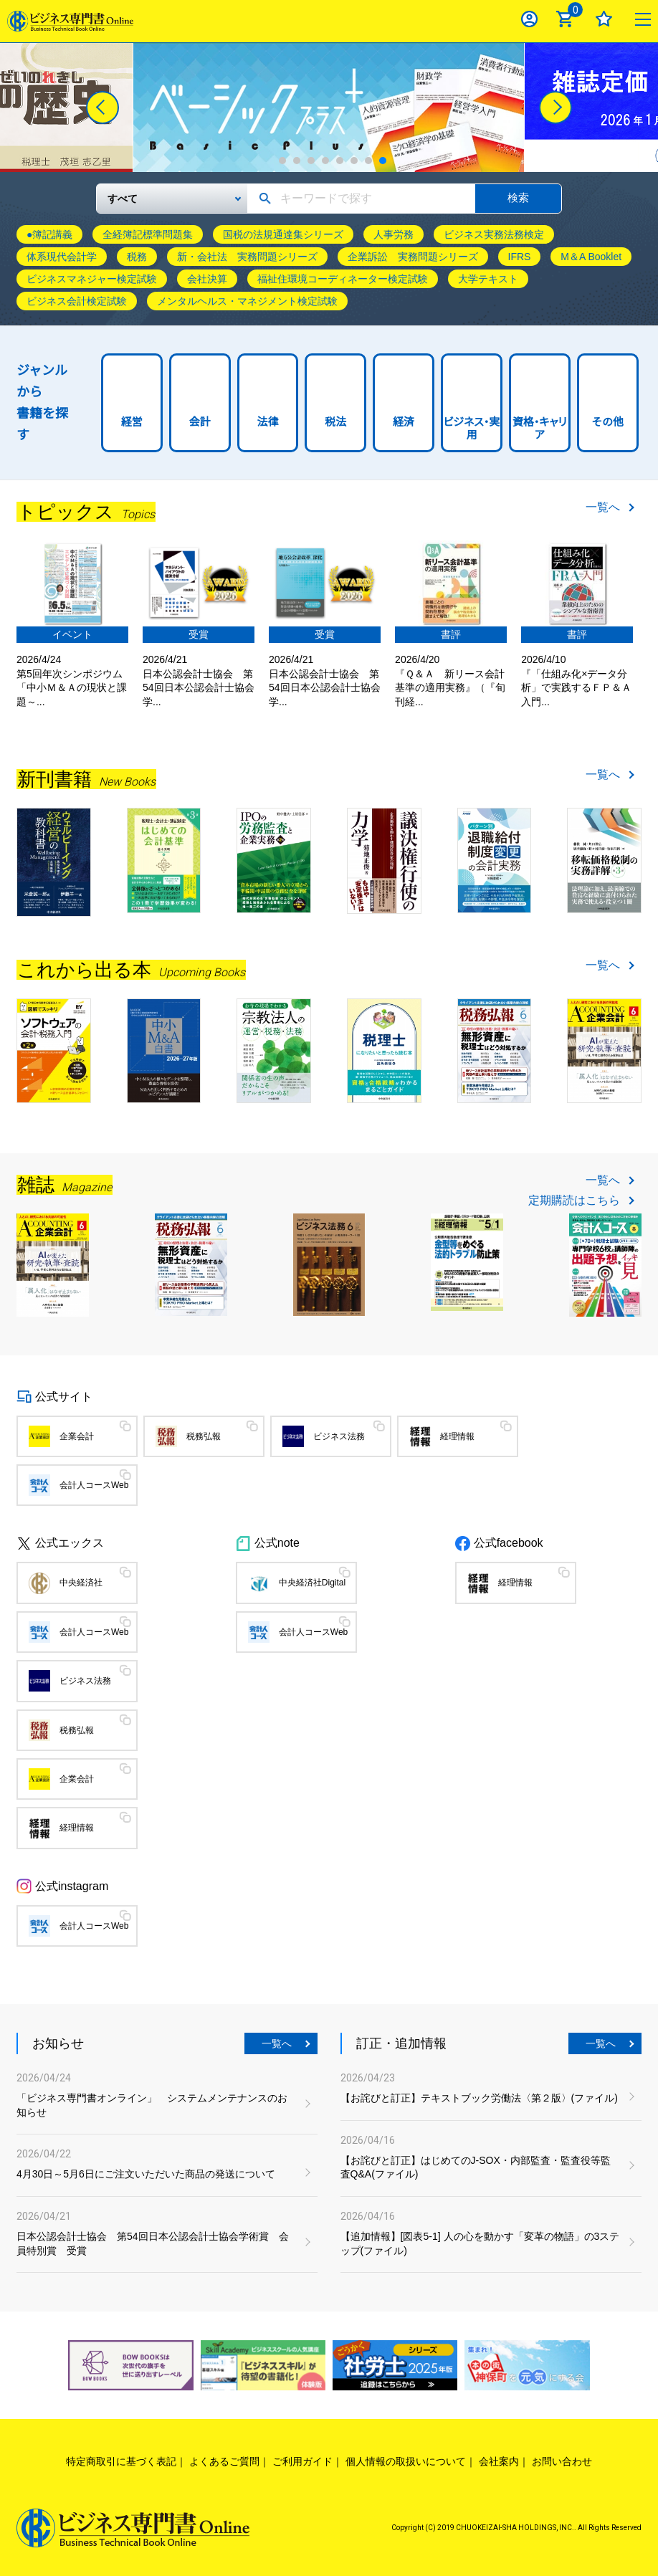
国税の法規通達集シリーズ (283, 234)
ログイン (529, 19)
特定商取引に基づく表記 (121, 2461)
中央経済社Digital (312, 1583)
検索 (518, 197)
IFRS (519, 256)
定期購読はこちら (574, 1200)
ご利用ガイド (302, 2461)
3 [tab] (311, 160)
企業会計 (76, 1436)
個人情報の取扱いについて (405, 2461)
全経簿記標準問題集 (147, 234)
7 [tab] (368, 160)
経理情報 (457, 1436)
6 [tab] (354, 160)
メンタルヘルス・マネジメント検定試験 (247, 301)
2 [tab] (296, 160)
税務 (137, 256)
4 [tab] (325, 160)
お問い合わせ (562, 2461)
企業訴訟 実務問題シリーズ (413, 256)
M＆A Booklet (591, 256)
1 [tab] (282, 160)
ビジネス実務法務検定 (494, 234)
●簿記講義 (49, 234)
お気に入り (604, 19)
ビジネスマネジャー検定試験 (92, 279)
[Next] (555, 107)
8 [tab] (382, 160)
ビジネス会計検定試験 (77, 301)
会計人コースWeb (93, 1485)
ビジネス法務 (339, 1436)
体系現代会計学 (62, 256)
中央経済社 (80, 1583)
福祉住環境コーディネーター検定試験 (342, 279)
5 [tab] (339, 160)
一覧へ (603, 507)
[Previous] (102, 107)
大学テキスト (488, 279)
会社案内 (499, 2461)
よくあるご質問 (224, 2461)
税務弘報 (203, 1436)
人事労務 (393, 234)
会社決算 (207, 279)
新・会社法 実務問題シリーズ (247, 256)
